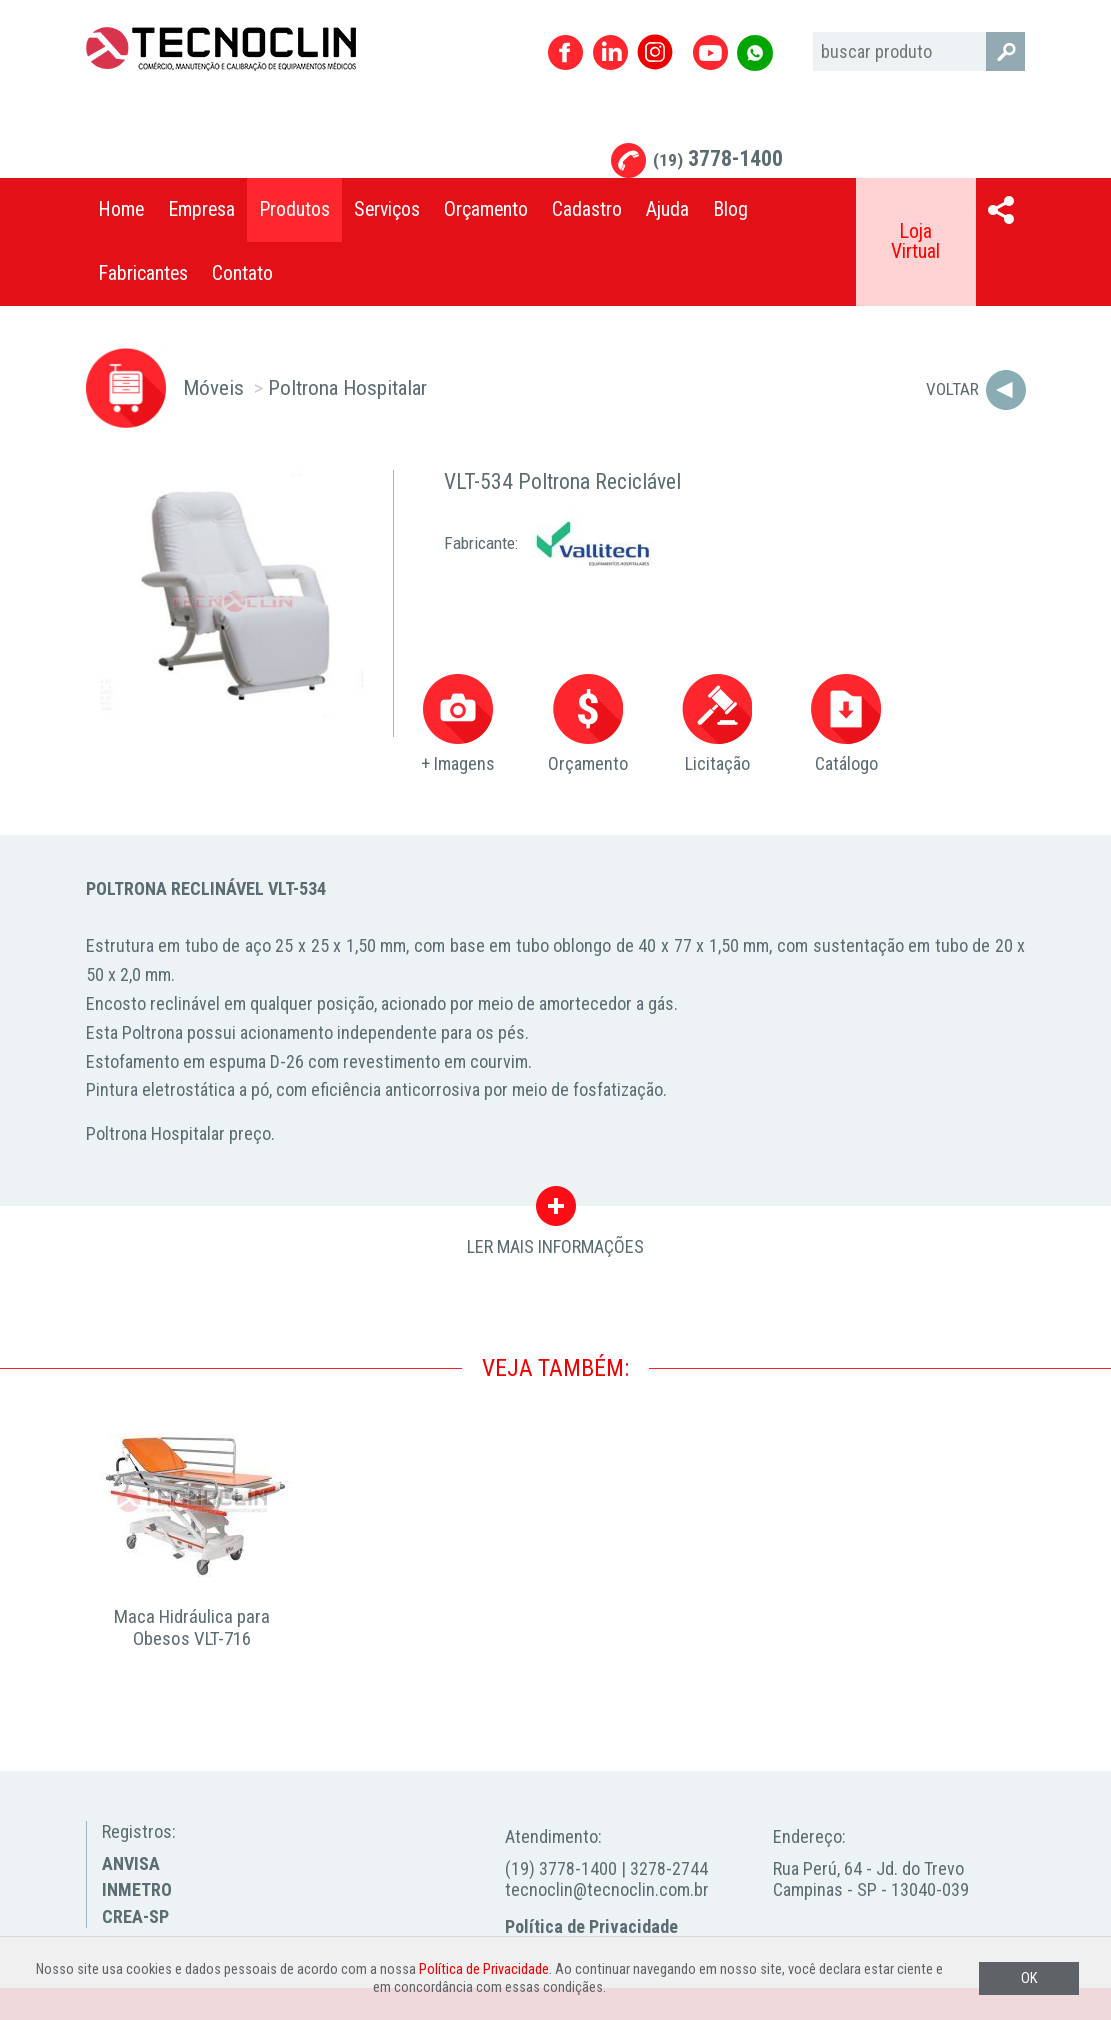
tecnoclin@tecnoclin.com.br (607, 1889)
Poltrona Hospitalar (347, 387)
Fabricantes (143, 273)
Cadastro (587, 209)
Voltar (952, 389)
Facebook (565, 52)
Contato (242, 273)
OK (1029, 1978)
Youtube (710, 52)
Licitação (717, 724)
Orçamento (486, 209)
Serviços (387, 209)
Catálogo (846, 724)
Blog (730, 209)
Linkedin (610, 52)
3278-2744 (669, 1868)
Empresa (201, 209)
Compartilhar (1001, 210)
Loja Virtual (915, 241)
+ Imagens (458, 724)
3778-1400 (718, 158)
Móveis (213, 387)
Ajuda (667, 209)
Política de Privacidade (591, 1926)
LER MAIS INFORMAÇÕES (555, 1211)
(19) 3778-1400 (561, 1868)
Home (121, 209)
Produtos (294, 209)
